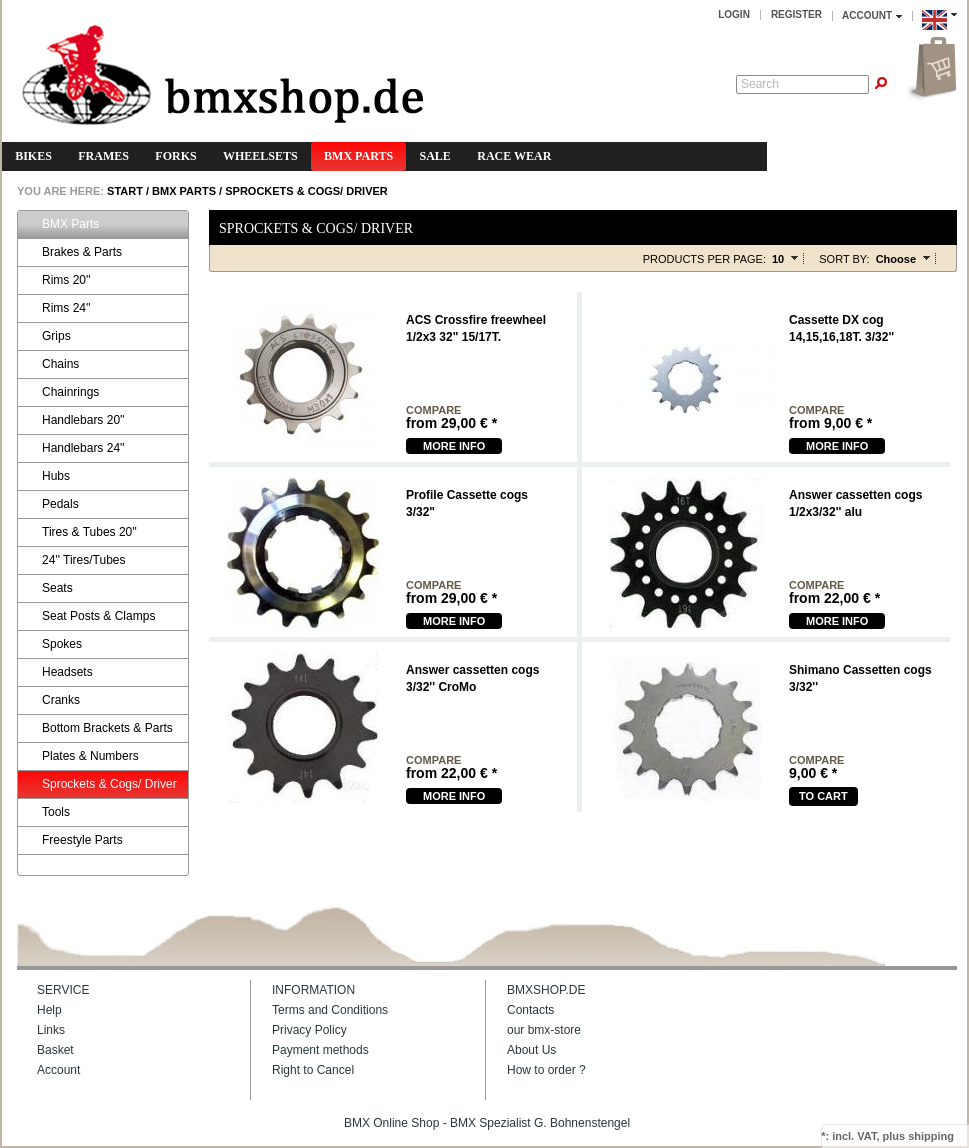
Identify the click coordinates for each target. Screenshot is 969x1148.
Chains (51, 364)
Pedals (51, 504)
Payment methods (320, 1050)
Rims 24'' (57, 308)
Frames (103, 156)
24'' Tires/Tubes (74, 560)
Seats (48, 588)
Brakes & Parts (72, 252)
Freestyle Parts (73, 840)
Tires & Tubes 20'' (80, 532)
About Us (531, 1050)
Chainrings (61, 392)
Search (760, 84)
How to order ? (546, 1070)
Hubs (46, 476)
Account (58, 1070)
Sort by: (844, 259)
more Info (454, 446)
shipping (931, 1136)
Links (51, 1030)
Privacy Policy (309, 1030)
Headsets (58, 672)
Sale (435, 156)
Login (734, 14)
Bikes (33, 156)
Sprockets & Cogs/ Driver (306, 191)
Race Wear (514, 156)
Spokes (52, 644)
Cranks (51, 700)
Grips (47, 336)
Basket (55, 1050)
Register (796, 14)
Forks (175, 156)
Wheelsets (260, 156)
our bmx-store (544, 1030)
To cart (823, 796)
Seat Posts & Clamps (89, 616)
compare (433, 410)
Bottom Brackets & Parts (98, 728)
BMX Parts (358, 156)
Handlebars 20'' (74, 420)
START (123, 191)
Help (49, 1010)
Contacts (530, 1010)
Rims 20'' (57, 280)
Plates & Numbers (81, 756)
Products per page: (704, 259)
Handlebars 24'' (74, 448)
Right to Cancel (313, 1070)
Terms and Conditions (330, 1010)
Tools (46, 812)
